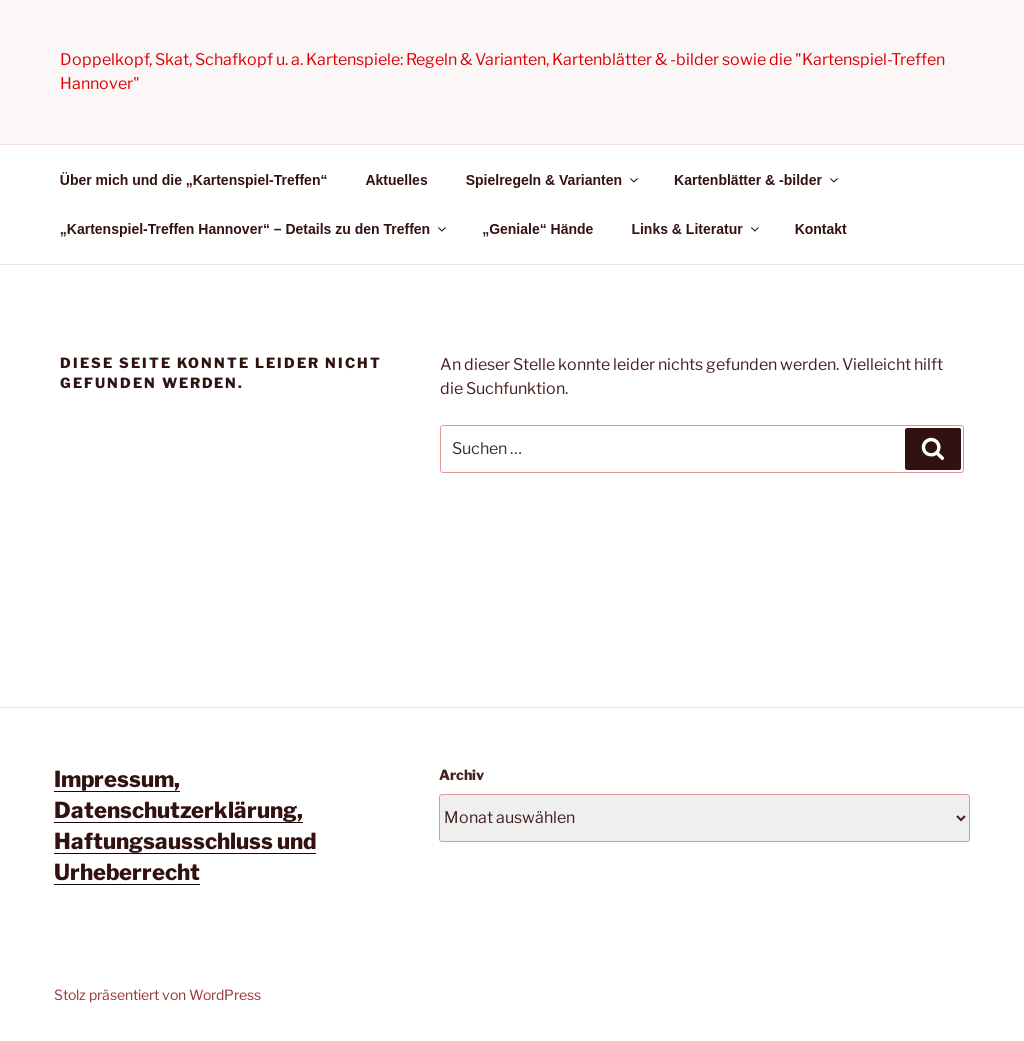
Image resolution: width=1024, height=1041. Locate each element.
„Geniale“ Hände (537, 229)
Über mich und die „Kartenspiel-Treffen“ (194, 180)
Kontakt (821, 229)
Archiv (461, 774)
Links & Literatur (696, 229)
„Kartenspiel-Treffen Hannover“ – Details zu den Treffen (254, 229)
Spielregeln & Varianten (553, 180)
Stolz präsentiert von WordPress (157, 994)
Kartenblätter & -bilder (757, 180)
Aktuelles (396, 180)
